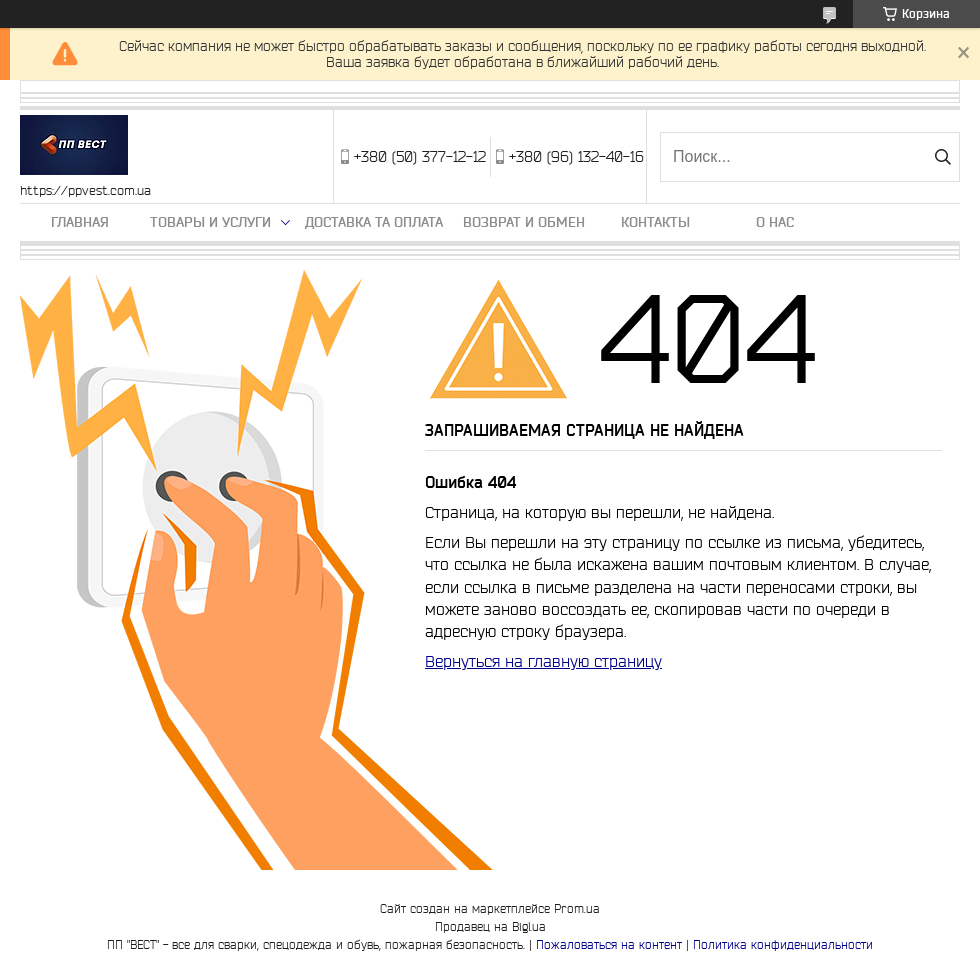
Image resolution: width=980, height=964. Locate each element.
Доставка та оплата (374, 222)
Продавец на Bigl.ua (490, 926)
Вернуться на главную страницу (543, 661)
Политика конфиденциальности (783, 944)
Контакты (655, 222)
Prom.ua (577, 908)
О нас (775, 222)
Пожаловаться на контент (609, 944)
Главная (80, 222)
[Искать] (942, 157)
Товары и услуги (210, 222)
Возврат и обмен (524, 222)
